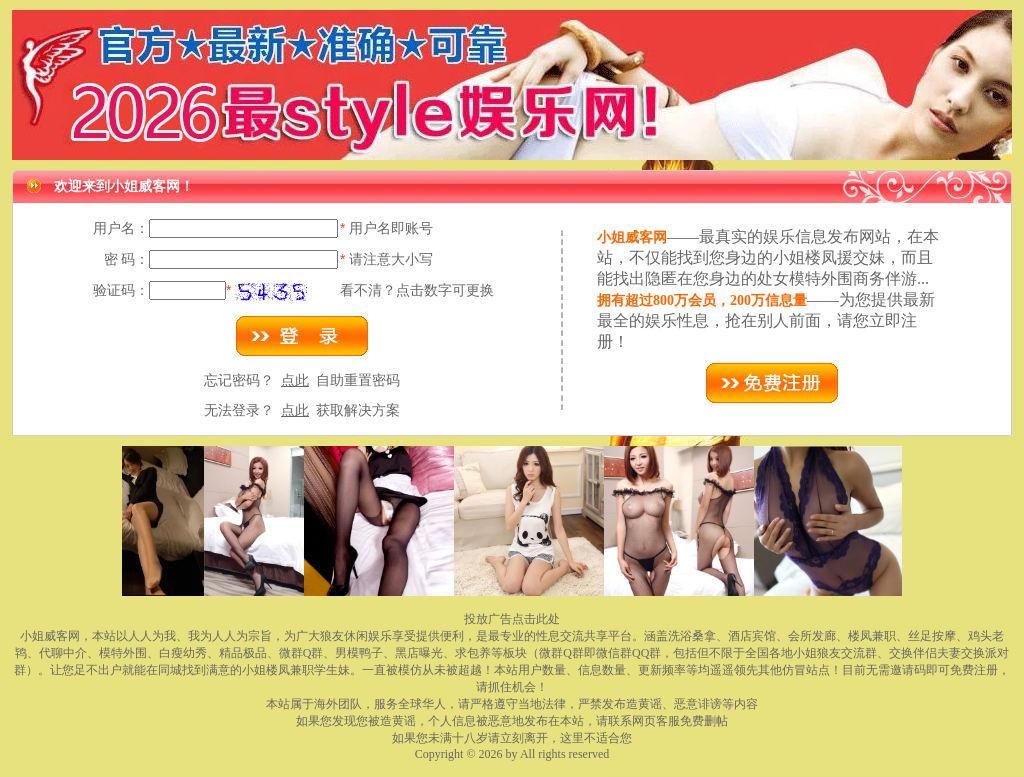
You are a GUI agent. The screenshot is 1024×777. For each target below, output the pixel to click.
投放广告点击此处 (512, 619)
